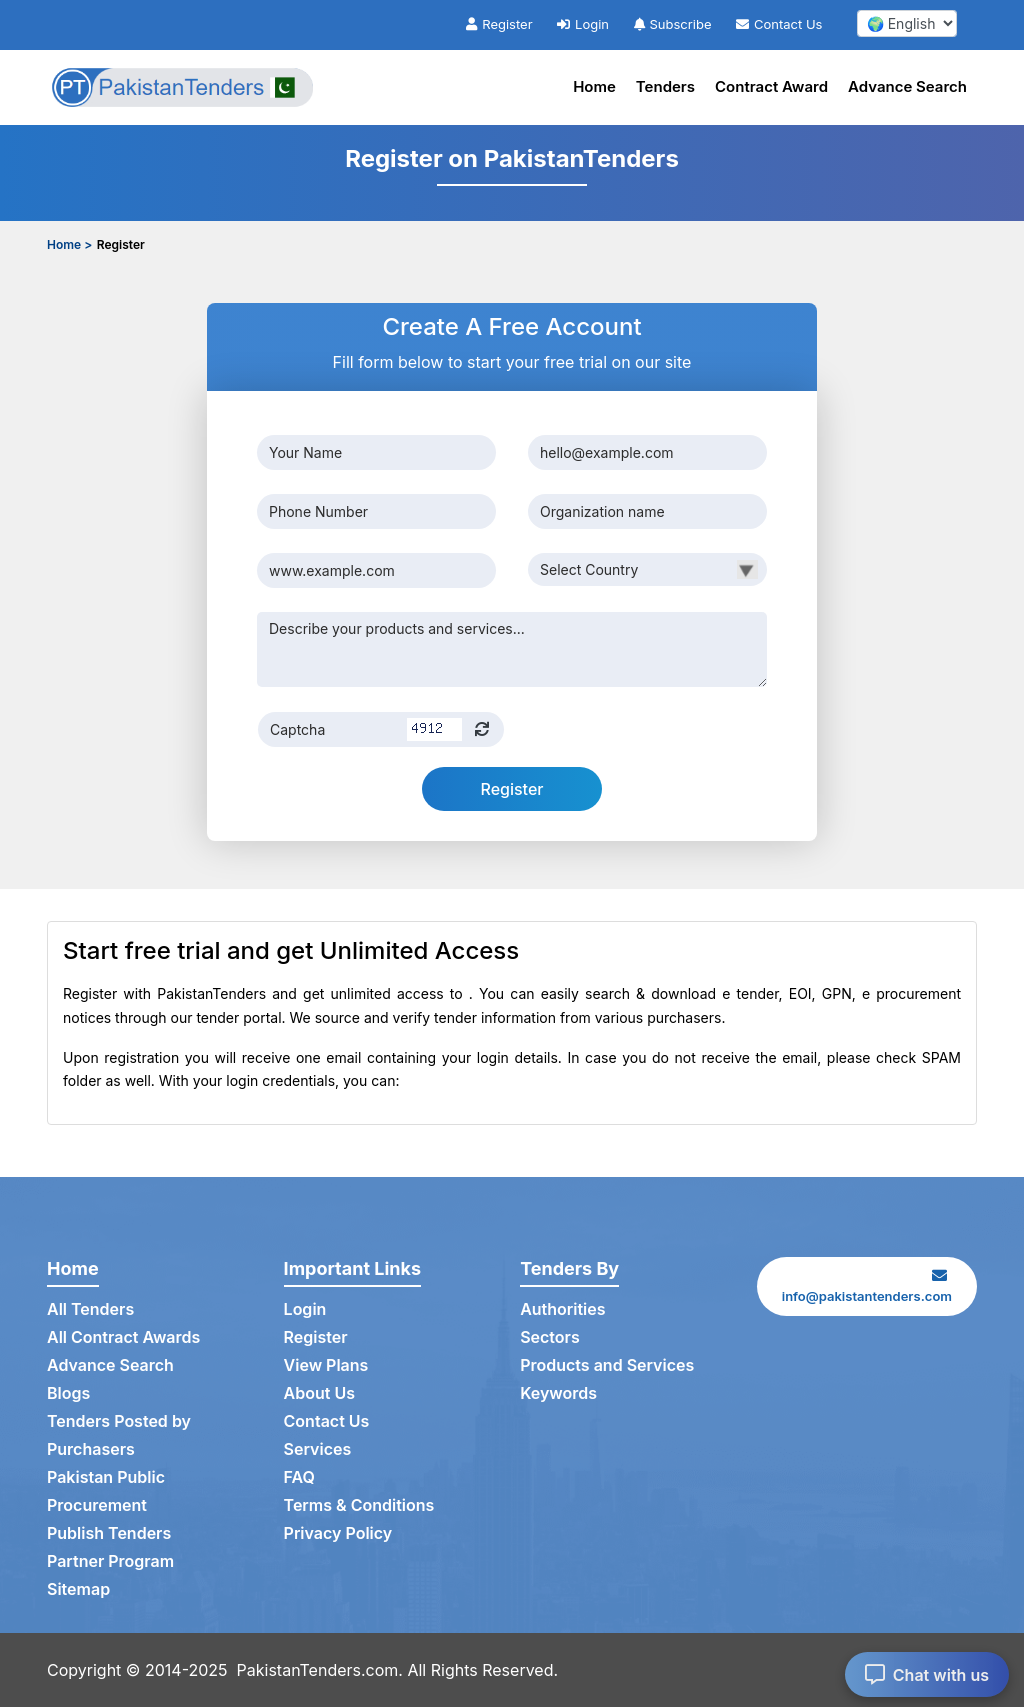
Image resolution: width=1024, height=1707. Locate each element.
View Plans (326, 1365)
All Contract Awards (123, 1337)
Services (318, 1449)
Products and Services (607, 1365)
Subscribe (673, 24)
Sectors (550, 1337)
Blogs (68, 1393)
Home (594, 86)
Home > (69, 244)
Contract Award (771, 86)
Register (499, 24)
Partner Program (110, 1561)
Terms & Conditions (359, 1505)
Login (583, 24)
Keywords (558, 1393)
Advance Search (907, 86)
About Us (319, 1393)
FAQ (299, 1477)
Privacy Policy (338, 1533)
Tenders (665, 86)
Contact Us (779, 24)
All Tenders (90, 1309)
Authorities (562, 1309)
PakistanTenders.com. (320, 1670)
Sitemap (78, 1589)
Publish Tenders (109, 1533)
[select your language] (907, 23)
